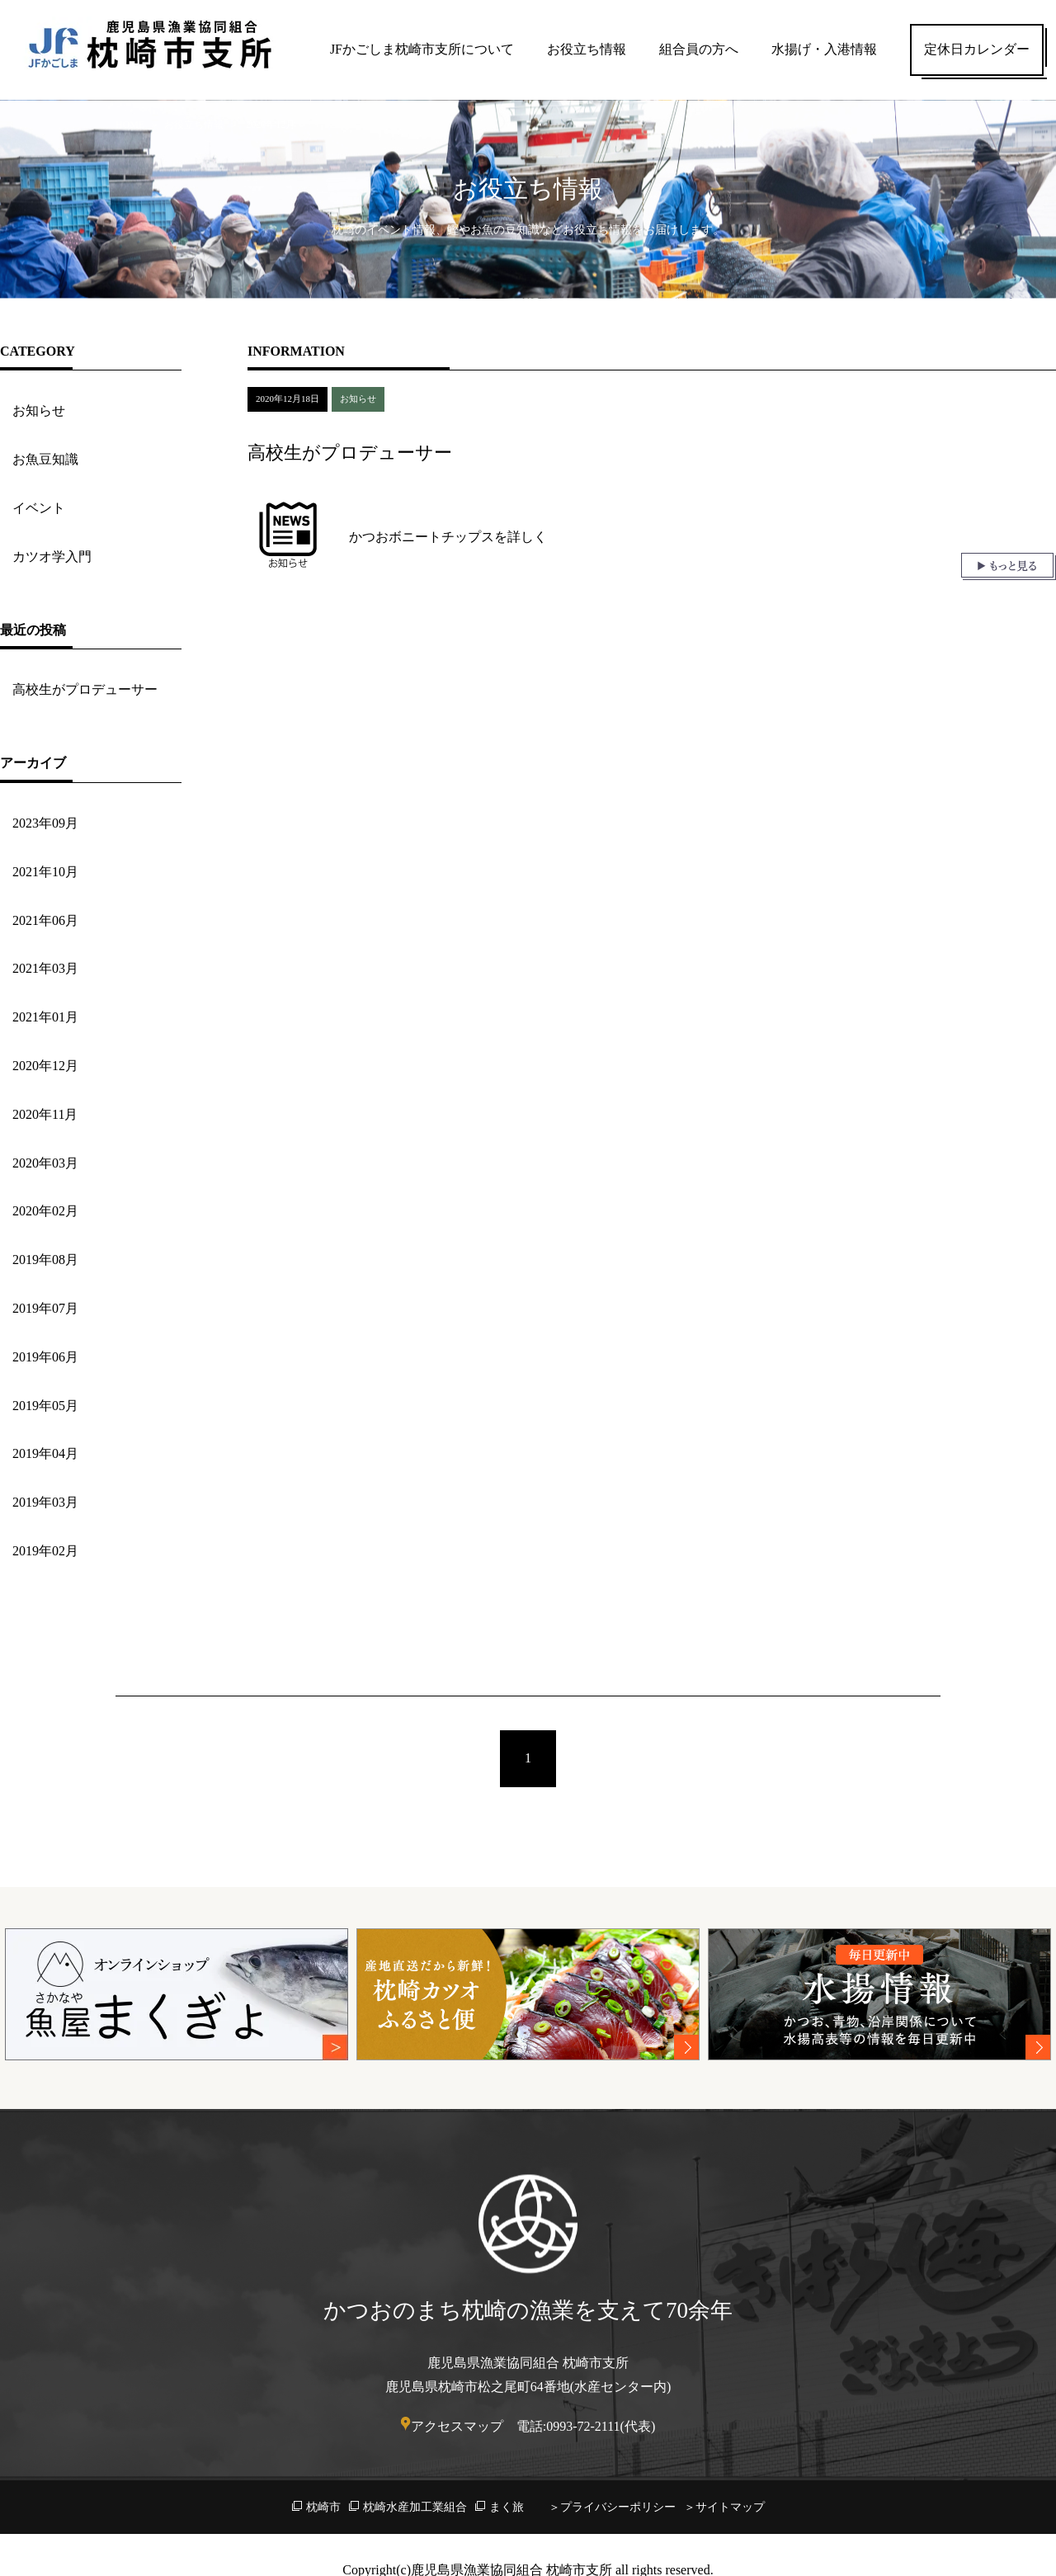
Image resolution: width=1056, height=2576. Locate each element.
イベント (38, 508)
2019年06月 (45, 1357)
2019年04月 (45, 1453)
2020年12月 (45, 1066)
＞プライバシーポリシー (612, 2507)
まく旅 (506, 2507)
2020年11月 (45, 1114)
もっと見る (1008, 566)
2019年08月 (45, 1260)
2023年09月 (45, 823)
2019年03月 (45, 1502)
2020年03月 (45, 1163)
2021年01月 (45, 1017)
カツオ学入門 (52, 557)
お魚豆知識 (45, 459)
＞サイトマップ (724, 2507)
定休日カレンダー (977, 49)
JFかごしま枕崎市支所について (422, 49)
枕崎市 (323, 2507)
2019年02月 (45, 1551)
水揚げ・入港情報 (824, 49)
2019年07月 (45, 1308)
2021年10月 (45, 872)
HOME (130, 124)
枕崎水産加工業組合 (415, 2507)
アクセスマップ (457, 2426)
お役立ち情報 (586, 49)
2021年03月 (45, 968)
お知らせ (38, 410)
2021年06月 (45, 920)
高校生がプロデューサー (85, 689)
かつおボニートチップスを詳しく (448, 537)
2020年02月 (45, 1211)
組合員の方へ (698, 49)
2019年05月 (45, 1406)
